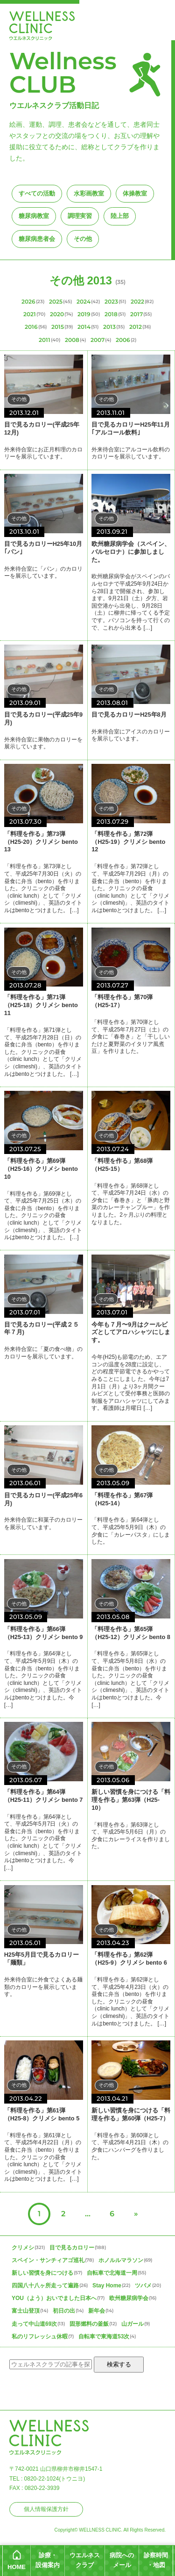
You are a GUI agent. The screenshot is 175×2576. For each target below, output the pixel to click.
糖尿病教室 (34, 215)
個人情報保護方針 (46, 2509)
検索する (119, 2364)
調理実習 (80, 215)
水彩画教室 (89, 193)
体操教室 (135, 193)
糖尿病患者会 (37, 238)
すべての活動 (37, 193)
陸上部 (120, 215)
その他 (83, 238)
